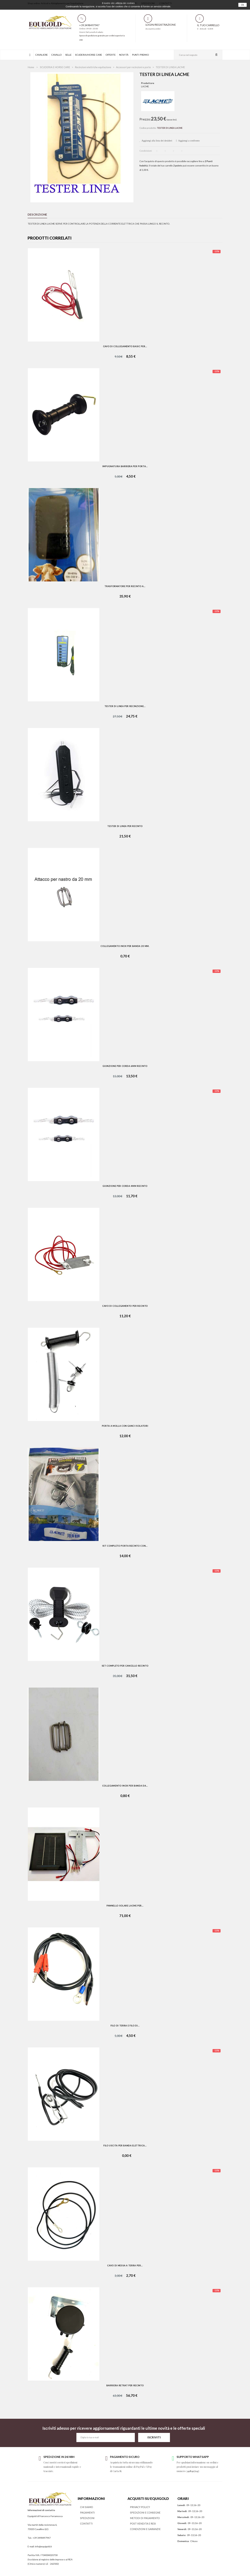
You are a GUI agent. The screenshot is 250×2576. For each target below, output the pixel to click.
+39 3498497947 (42, 2537)
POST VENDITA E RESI (143, 2523)
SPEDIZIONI (87, 2518)
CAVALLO (56, 54)
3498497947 (192, 2471)
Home (31, 67)
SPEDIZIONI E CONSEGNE (145, 2512)
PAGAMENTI (87, 2512)
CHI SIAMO (86, 2507)
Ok (242, 4)
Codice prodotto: (147, 128)
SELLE (68, 54)
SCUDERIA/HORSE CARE (88, 54)
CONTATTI (86, 2523)
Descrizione (37, 214)
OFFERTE (111, 54)
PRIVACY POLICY (140, 2507)
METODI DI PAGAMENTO (145, 2518)
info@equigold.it (43, 2546)
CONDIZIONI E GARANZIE (145, 2529)
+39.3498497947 (89, 25)
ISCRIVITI (154, 2437)
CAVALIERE (41, 54)
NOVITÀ (123, 54)
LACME (145, 86)
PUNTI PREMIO (140, 54)
